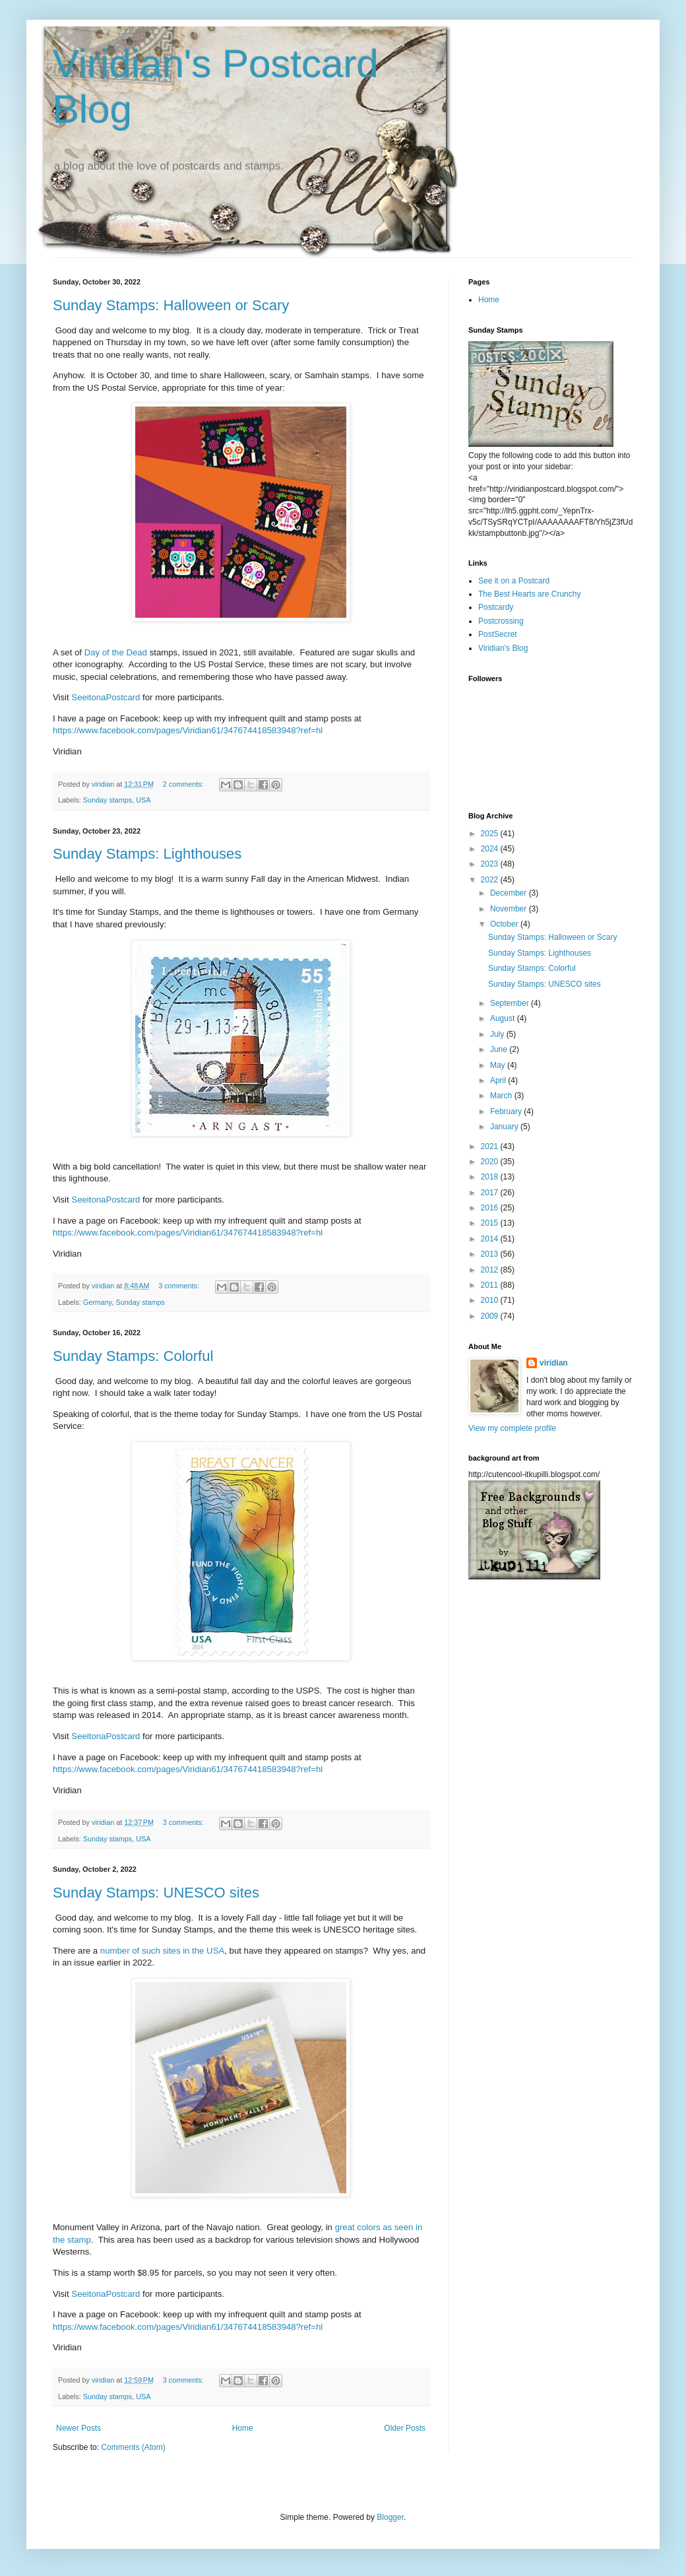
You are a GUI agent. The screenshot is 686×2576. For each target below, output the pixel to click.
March (502, 1095)
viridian (554, 1363)
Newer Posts (78, 2428)
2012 (491, 1269)
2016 (491, 1207)
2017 (491, 1192)
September (510, 1003)
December (509, 893)
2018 (491, 1176)
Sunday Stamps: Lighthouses (147, 853)
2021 (491, 1146)
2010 (491, 1300)
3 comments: (179, 1286)
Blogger (390, 2517)
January (505, 1126)
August (503, 1018)
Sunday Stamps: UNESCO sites (156, 1892)
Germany (97, 1302)
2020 (491, 1161)
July (498, 1034)
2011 (491, 1285)
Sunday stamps (107, 800)
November (509, 908)
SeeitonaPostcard (105, 697)
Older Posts (404, 2428)
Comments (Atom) (133, 2447)
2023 (491, 864)
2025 (491, 833)
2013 (491, 1254)
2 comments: (184, 784)
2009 (491, 1316)
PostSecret (497, 634)
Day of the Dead (115, 652)
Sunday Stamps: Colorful (133, 1356)
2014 (491, 1238)
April (499, 1080)
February (507, 1111)
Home (242, 2428)
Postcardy (495, 607)
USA (143, 800)
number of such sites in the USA (161, 1951)
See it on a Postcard (513, 580)
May (498, 1065)
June (499, 1049)
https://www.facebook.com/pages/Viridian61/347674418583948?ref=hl (188, 730)
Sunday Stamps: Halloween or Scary (171, 305)
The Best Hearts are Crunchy (529, 594)
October (505, 924)
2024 (491, 848)
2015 (491, 1223)
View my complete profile (512, 1428)
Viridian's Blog (503, 648)
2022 (491, 879)
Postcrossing (501, 621)
